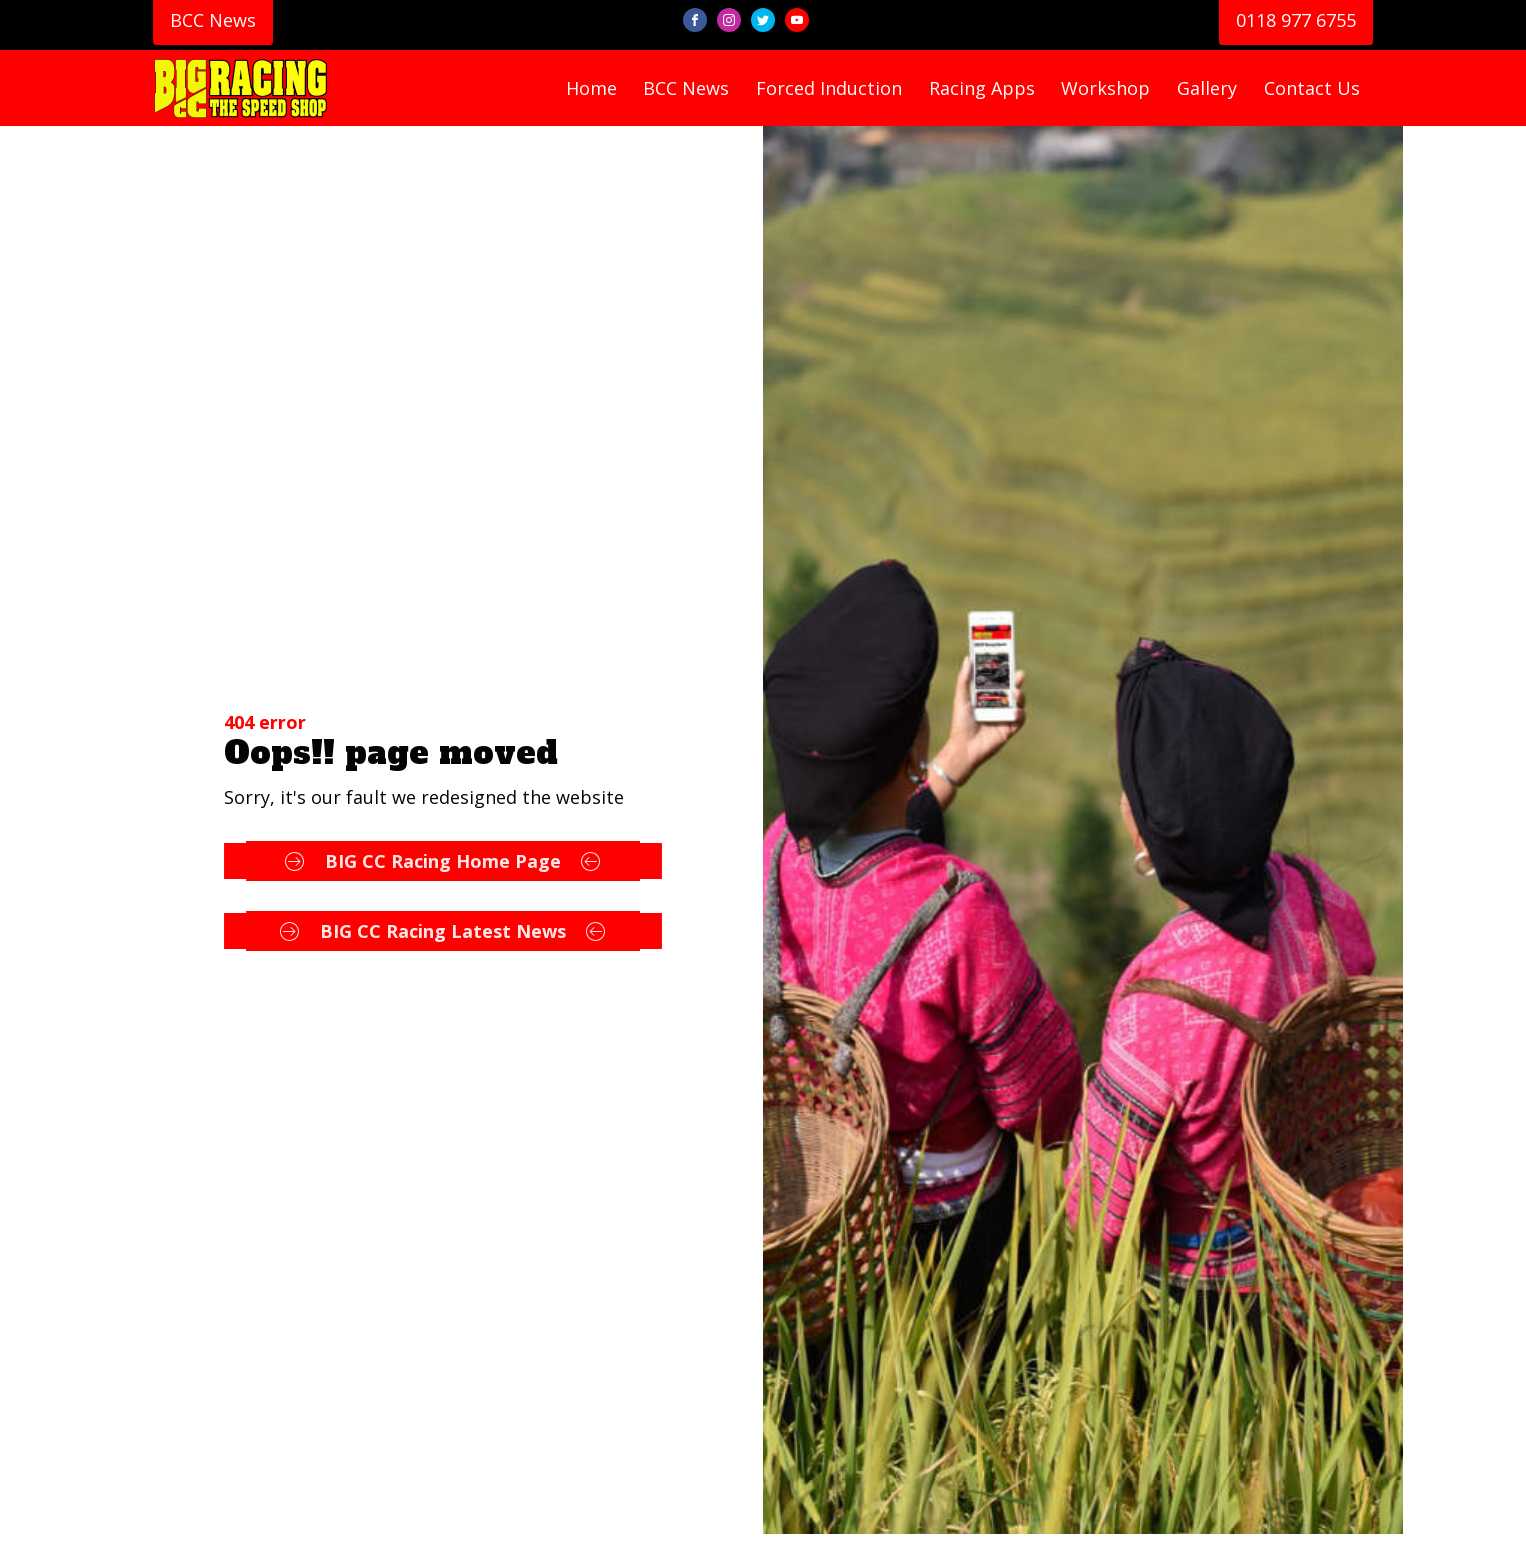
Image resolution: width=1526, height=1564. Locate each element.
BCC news (686, 88)
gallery (1207, 88)
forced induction (829, 88)
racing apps (982, 88)
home (591, 88)
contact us (1312, 88)
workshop (1105, 88)
